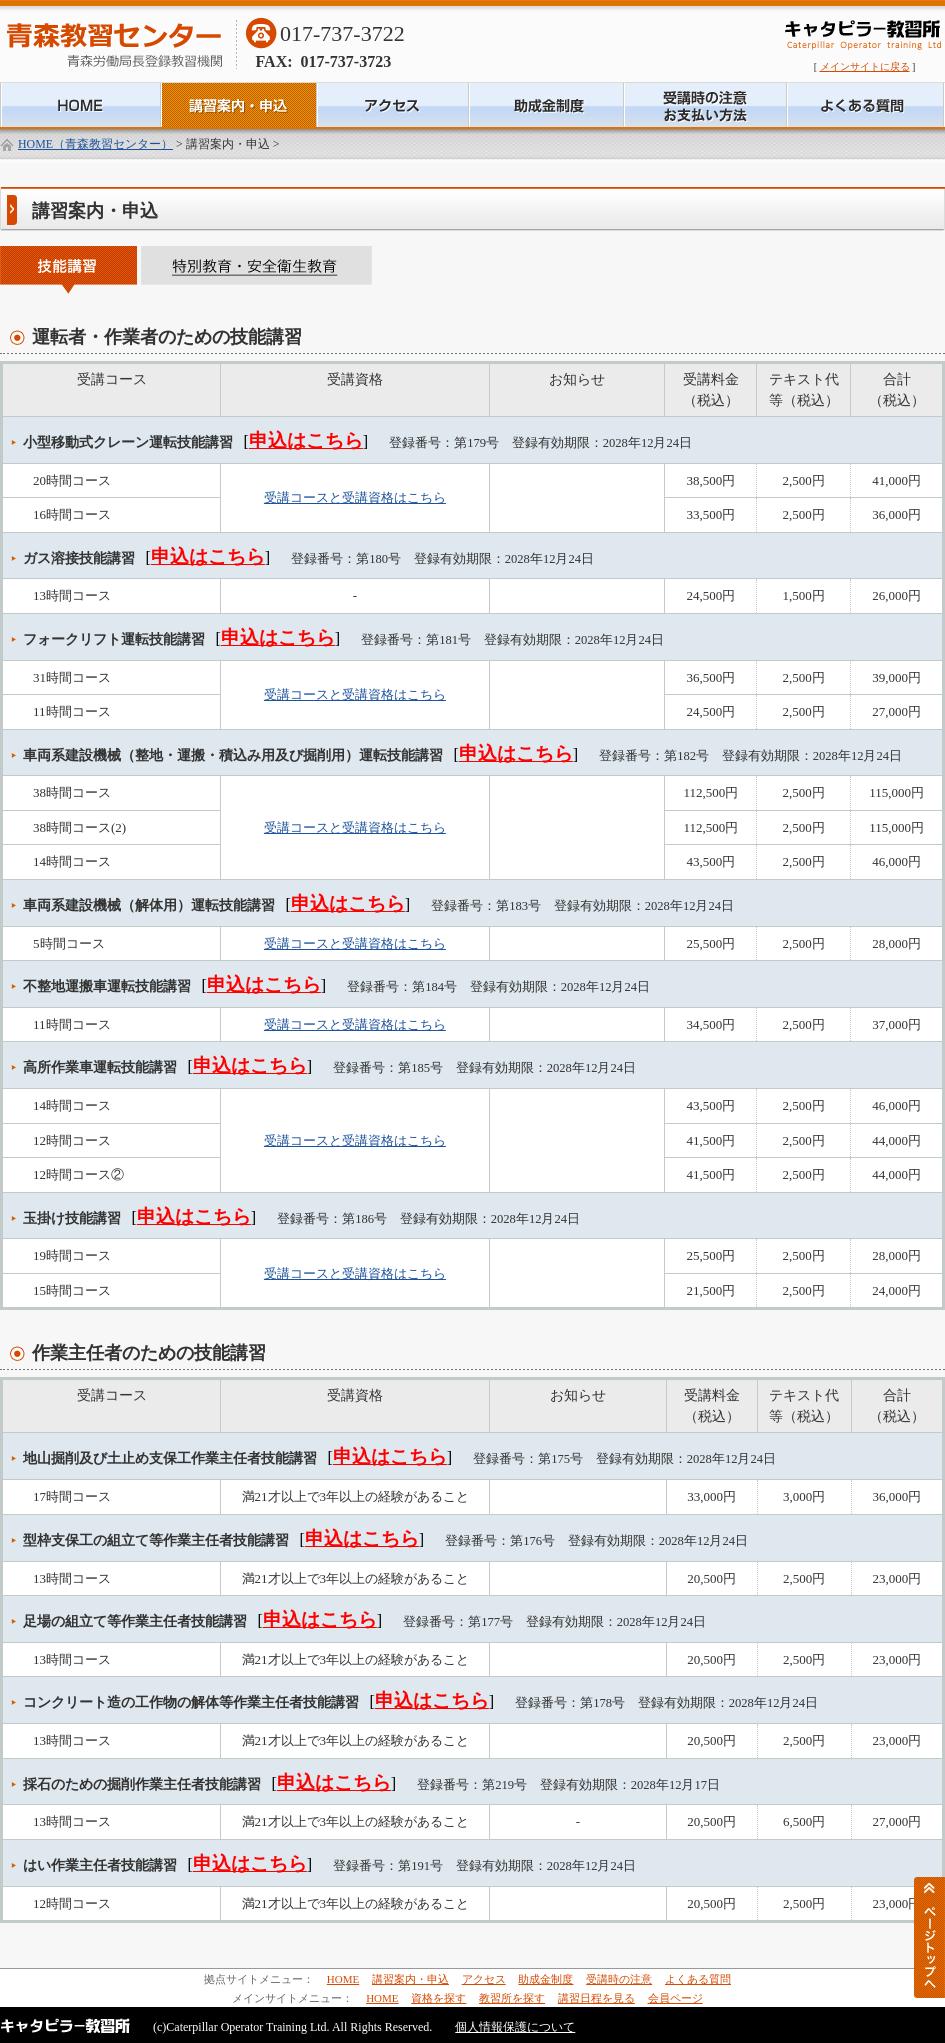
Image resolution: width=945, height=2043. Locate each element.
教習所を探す (512, 1998)
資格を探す (438, 1998)
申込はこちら (306, 441)
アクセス (484, 1979)
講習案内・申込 (410, 1979)
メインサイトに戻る (865, 66)
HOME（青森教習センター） (95, 144)
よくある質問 (698, 1979)
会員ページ (675, 1998)
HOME (343, 1979)
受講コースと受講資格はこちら (355, 497)
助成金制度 (545, 1979)
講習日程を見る (596, 1998)
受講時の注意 (619, 1979)
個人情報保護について (515, 2027)
